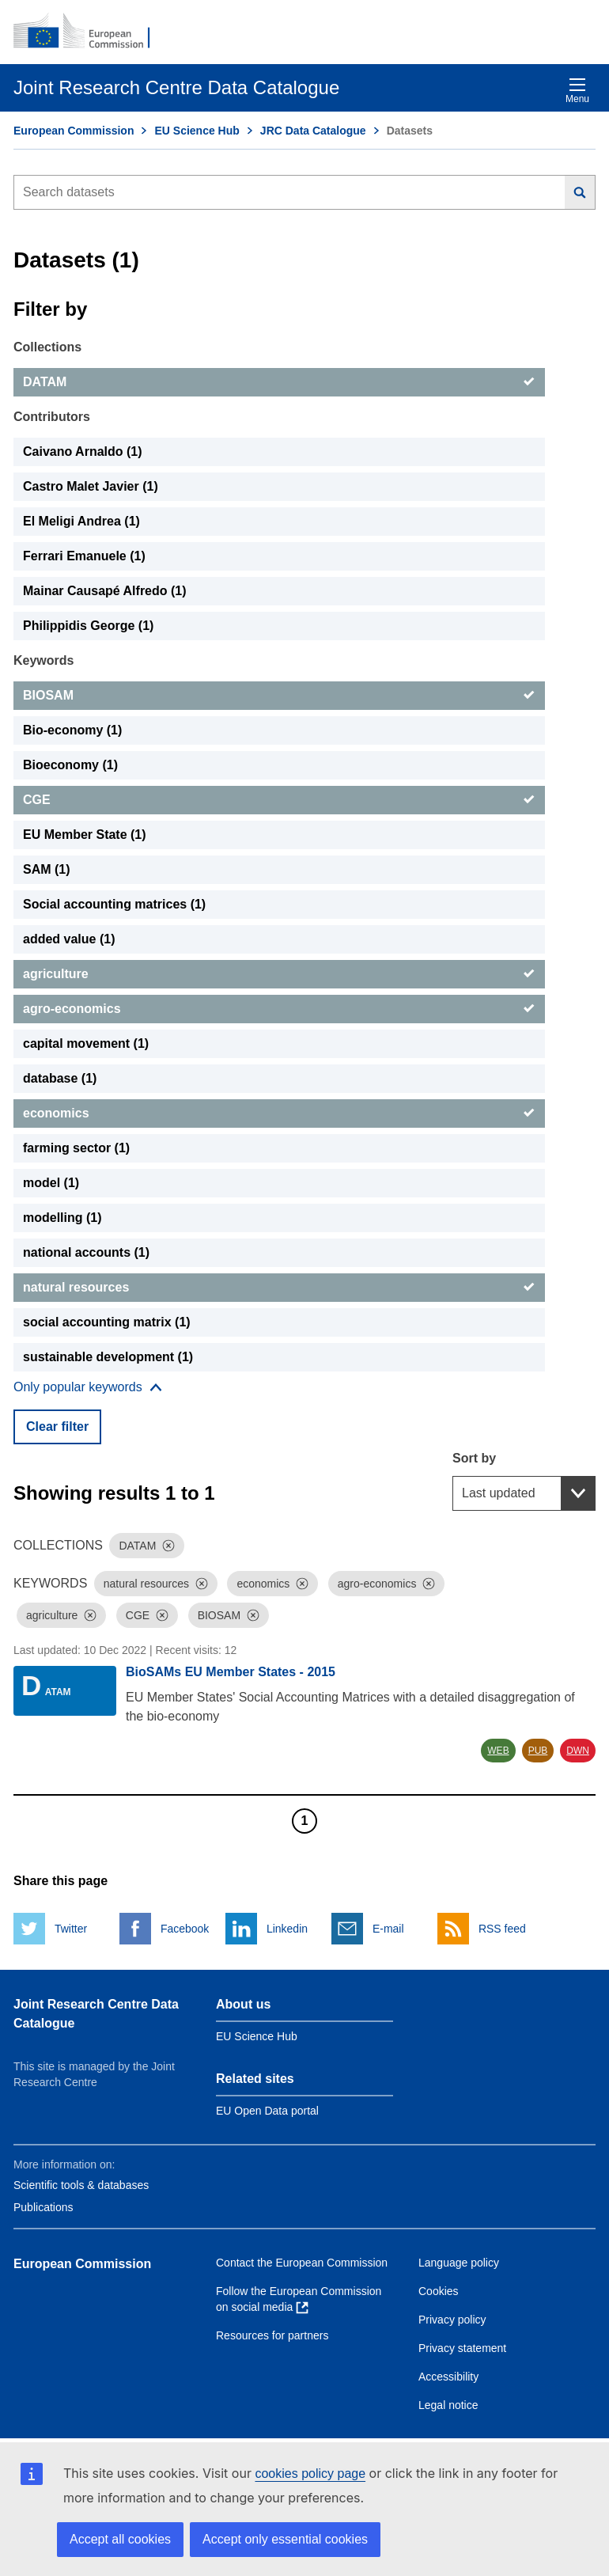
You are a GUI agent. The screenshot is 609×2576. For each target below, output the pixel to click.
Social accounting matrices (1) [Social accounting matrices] (114, 904)
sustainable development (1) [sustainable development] (108, 1357)
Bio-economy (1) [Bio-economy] (72, 730)
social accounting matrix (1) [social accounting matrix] (107, 1322)
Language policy (458, 2262)
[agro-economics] (279, 1009)
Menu (577, 90)
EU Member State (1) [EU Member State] (84, 834)
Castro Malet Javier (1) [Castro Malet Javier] (90, 486)
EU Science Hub (196, 130)
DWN (577, 1750)
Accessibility (448, 2376)
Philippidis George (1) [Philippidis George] (88, 625)
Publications (43, 2207)
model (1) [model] (51, 1182)
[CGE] (279, 800)
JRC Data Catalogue (313, 130)
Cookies (438, 2291)
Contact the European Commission (302, 2262)
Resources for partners (272, 2335)
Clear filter (57, 1426)
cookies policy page (310, 2473)
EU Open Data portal (267, 2110)
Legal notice (448, 2405)
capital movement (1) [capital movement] (86, 1043)
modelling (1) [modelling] (62, 1217)
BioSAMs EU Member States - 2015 (230, 1672)
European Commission (73, 130)
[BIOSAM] (279, 695)
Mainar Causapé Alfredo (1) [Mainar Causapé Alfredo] (105, 591)
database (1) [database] (59, 1078)
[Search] (580, 192)
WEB (498, 1750)
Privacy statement (462, 2348)
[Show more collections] (87, 1387)
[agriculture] (279, 974)
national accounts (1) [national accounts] (86, 1252)
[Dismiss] (168, 1545)
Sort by (474, 1458)
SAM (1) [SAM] (46, 869)
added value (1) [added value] (69, 939)
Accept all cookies (120, 2539)
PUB (538, 1750)
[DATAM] (279, 382)
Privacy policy (452, 2319)
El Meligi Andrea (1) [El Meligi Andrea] (81, 521)
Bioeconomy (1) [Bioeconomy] (70, 765)
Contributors (51, 416)
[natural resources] (279, 1287)
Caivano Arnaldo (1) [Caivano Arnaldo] (82, 451)
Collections (47, 347)
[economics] (279, 1113)
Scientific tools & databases (81, 2185)
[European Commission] (90, 32)
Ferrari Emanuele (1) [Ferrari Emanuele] (84, 556)
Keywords (43, 660)
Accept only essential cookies (285, 2539)
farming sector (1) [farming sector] (76, 1148)
